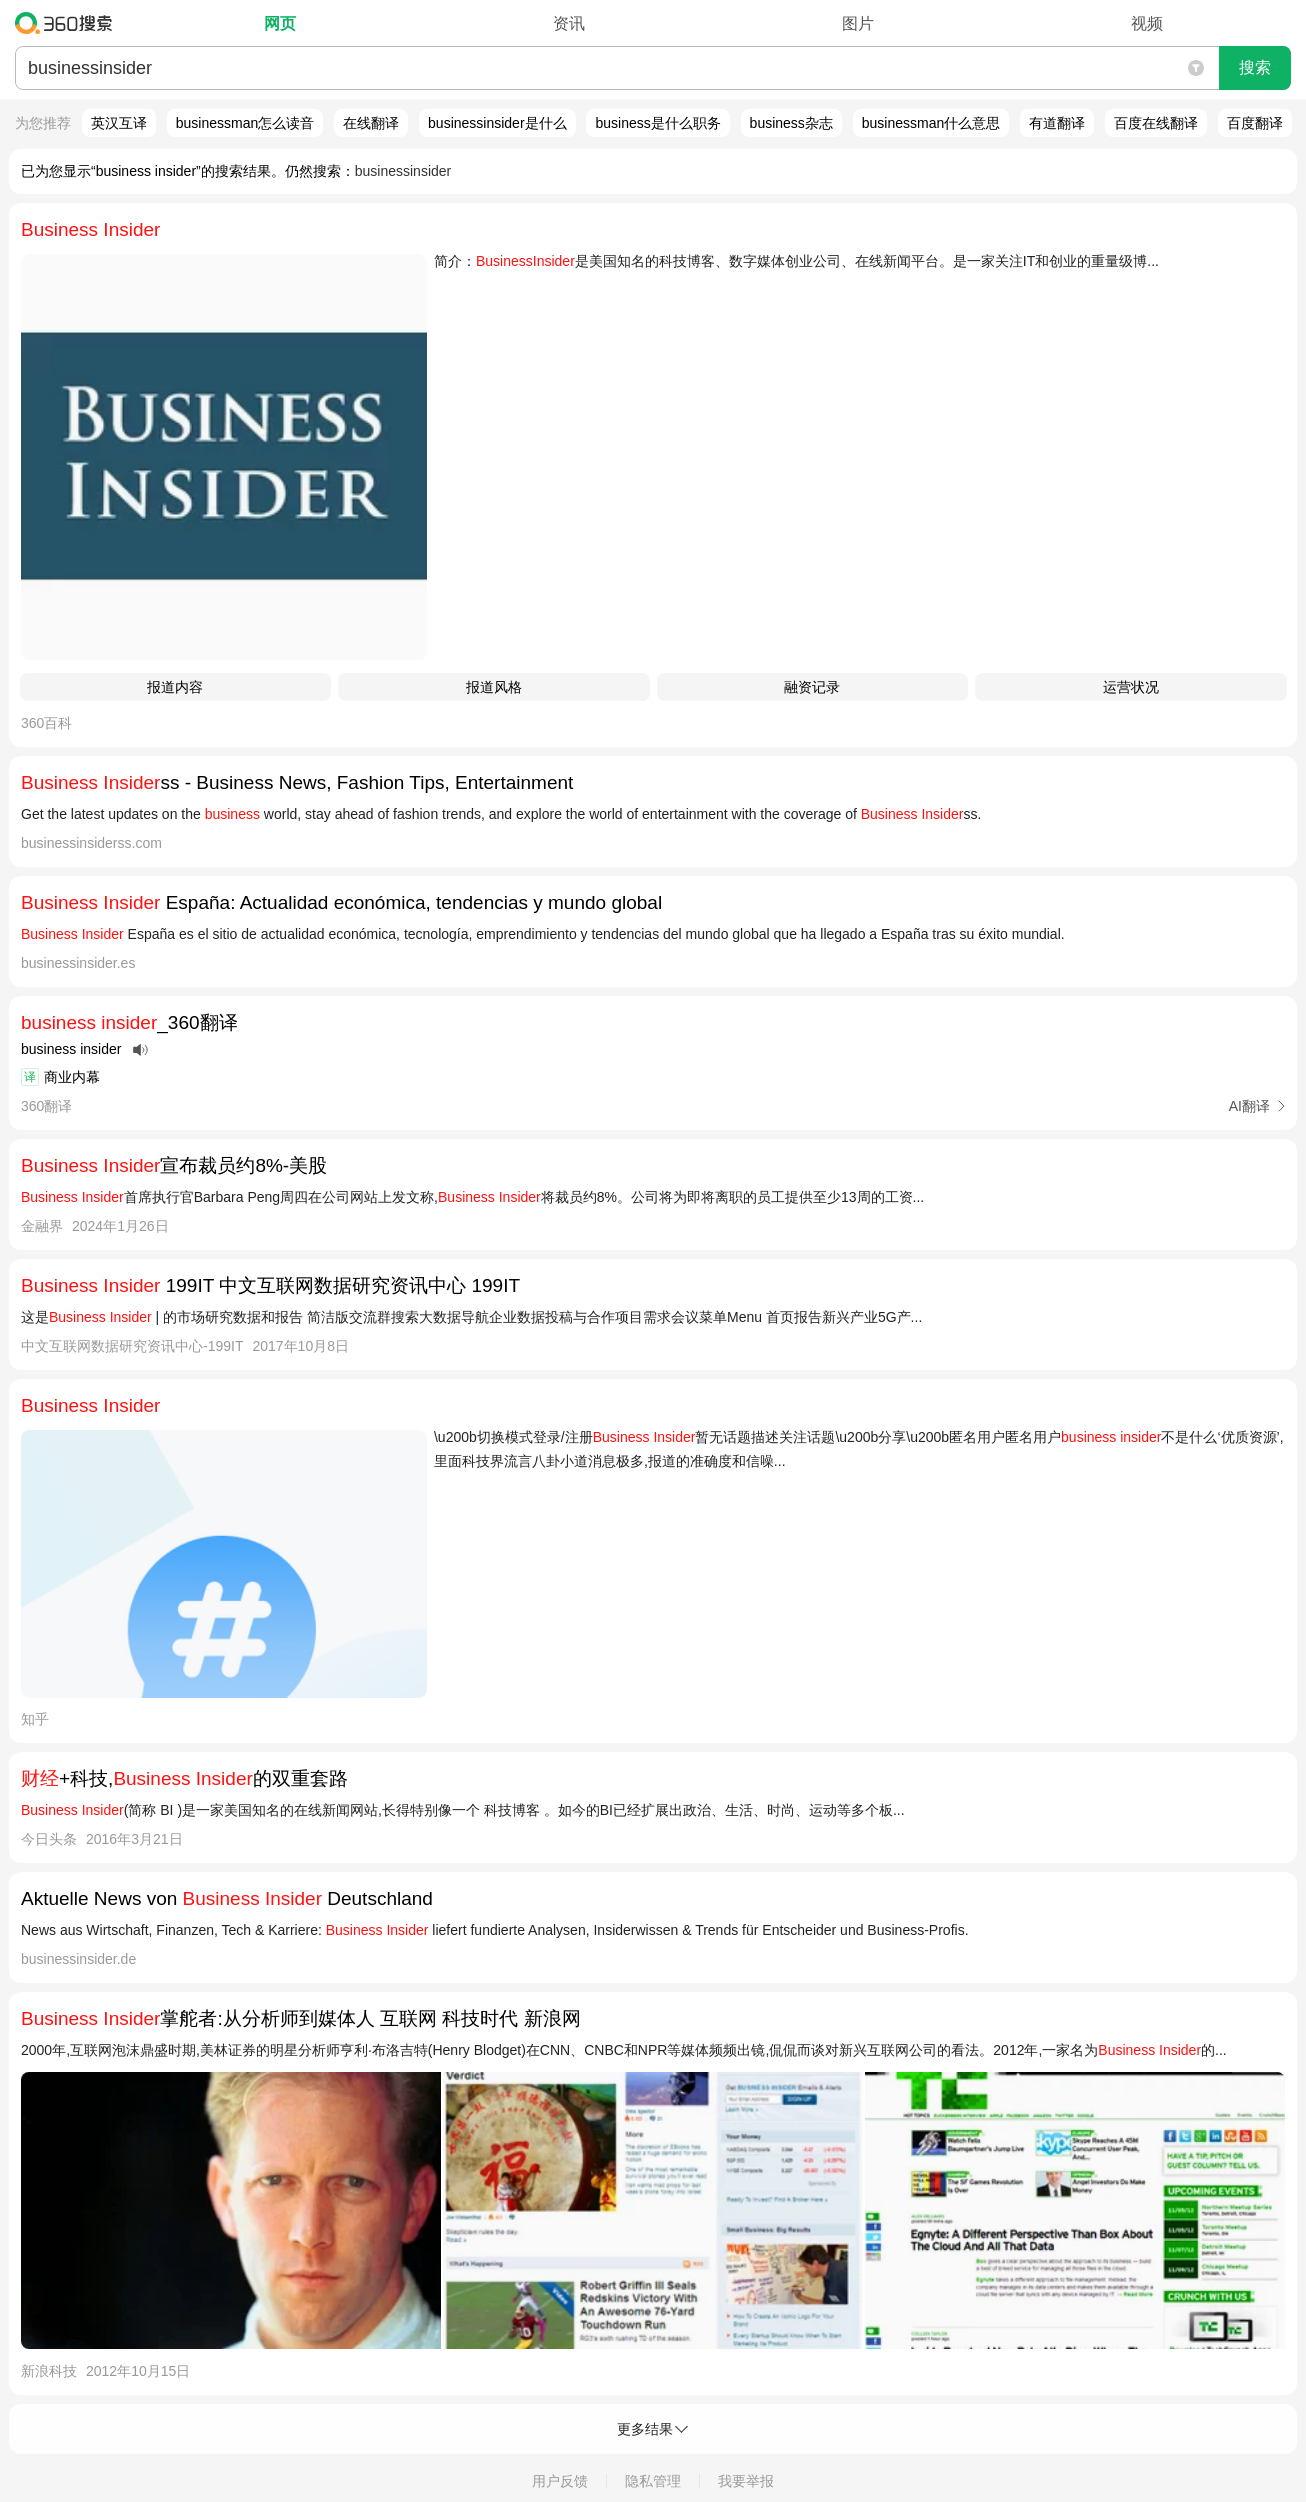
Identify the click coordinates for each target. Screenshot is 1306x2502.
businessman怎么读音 (245, 123)
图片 (858, 23)
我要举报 (746, 2481)
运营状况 (1131, 687)
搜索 (1255, 67)
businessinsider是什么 (497, 123)
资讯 (569, 23)
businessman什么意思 (931, 123)
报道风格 (494, 687)
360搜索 (68, 23)
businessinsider (403, 171)
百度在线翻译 (1156, 123)
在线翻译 (371, 123)
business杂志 (791, 123)
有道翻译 (1057, 123)
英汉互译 (119, 123)
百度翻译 (1255, 123)
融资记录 (812, 687)
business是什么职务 (657, 123)
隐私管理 (653, 2481)
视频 (1147, 23)
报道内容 (175, 687)
